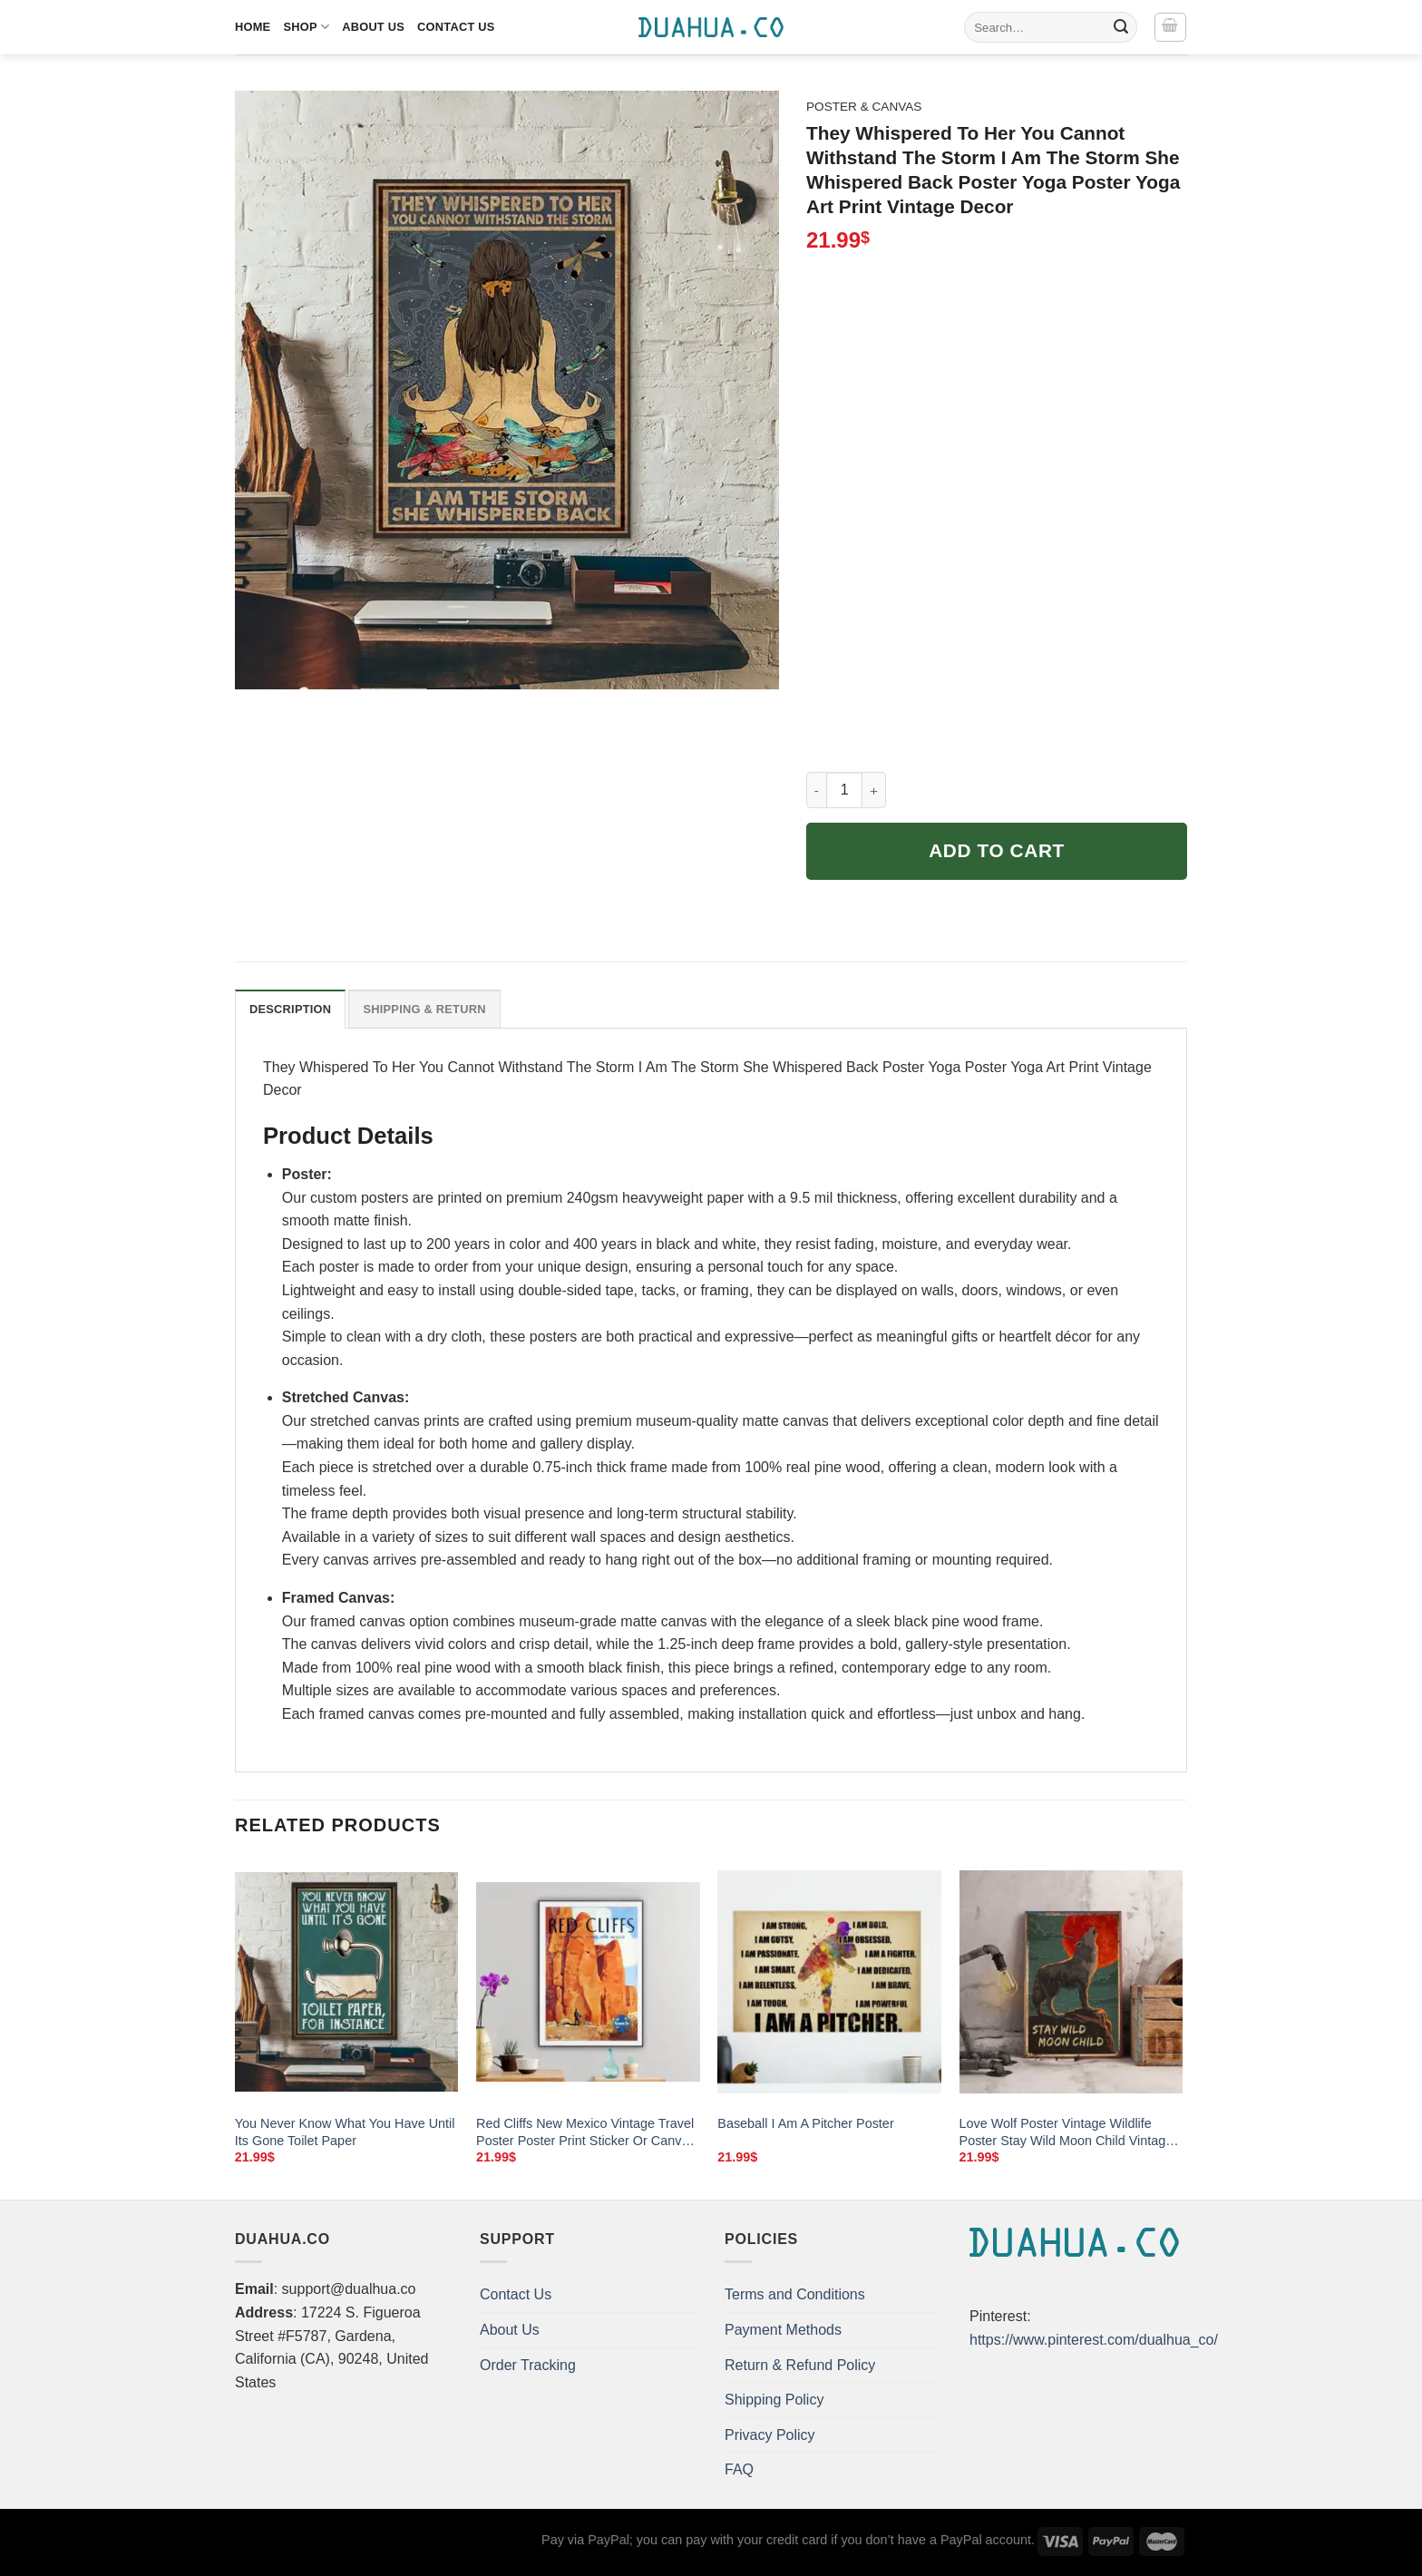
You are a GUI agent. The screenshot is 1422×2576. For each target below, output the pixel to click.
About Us (373, 27)
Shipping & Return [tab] (424, 1009)
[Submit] (1120, 27)
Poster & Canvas (863, 106)
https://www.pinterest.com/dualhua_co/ (1093, 2339)
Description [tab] (290, 1009)
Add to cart (997, 850)
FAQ (739, 2469)
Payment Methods (783, 2329)
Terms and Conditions (795, 2294)
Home (252, 27)
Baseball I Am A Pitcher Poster (805, 2123)
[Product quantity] (844, 790)
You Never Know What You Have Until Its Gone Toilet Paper (345, 2132)
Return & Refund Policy (800, 2365)
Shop (306, 26)
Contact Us (456, 27)
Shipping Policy (774, 2399)
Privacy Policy (770, 2435)
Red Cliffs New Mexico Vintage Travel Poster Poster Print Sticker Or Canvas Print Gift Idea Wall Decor (586, 2132)
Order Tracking (528, 2365)
